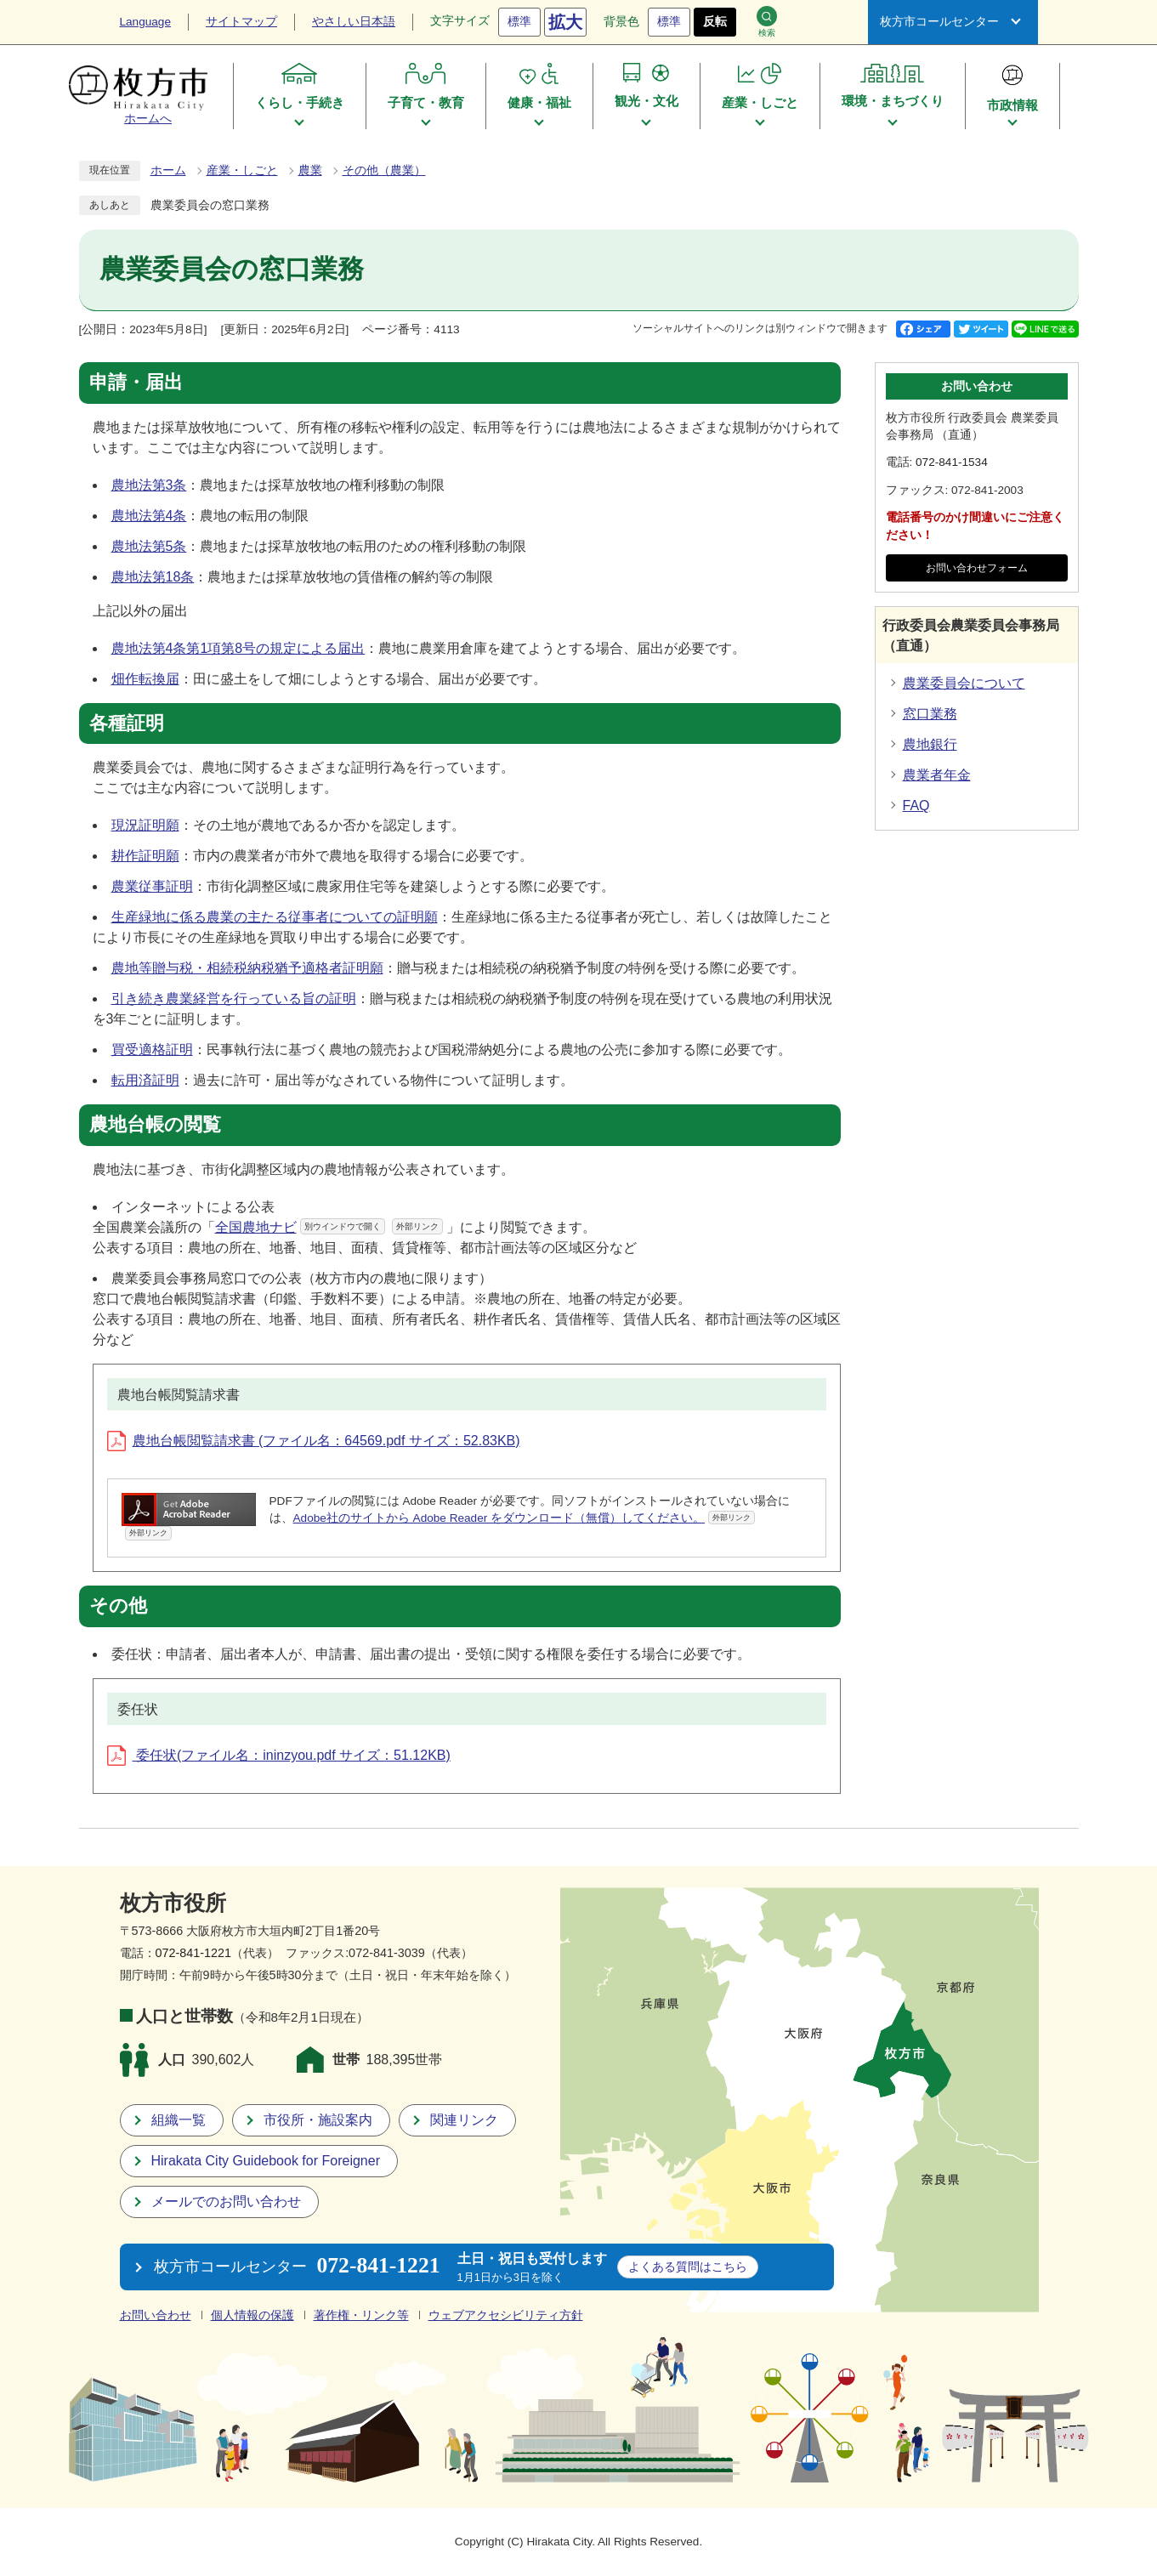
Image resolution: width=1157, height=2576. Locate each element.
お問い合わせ (155, 2315)
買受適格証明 (152, 1049)
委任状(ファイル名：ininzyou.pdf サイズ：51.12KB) (279, 1755)
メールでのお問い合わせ (226, 2201)
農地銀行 (930, 744)
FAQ (916, 805)
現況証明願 (145, 825)
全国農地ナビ (329, 1227)
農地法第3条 (149, 485)
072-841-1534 (952, 462)
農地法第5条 (149, 546)
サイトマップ (241, 21)
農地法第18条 (153, 577)
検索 (767, 21)
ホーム (168, 170)
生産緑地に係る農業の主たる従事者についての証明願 (274, 917)
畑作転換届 (145, 679)
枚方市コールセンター (939, 21)
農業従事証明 (152, 886)
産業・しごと (242, 170)
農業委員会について (964, 683)
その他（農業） (384, 170)
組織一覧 (178, 2120)
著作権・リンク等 (361, 2315)
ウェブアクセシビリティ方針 (505, 2315)
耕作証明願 (145, 855)
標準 (519, 21)
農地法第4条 (149, 515)
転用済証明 (145, 1080)
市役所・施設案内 (318, 2120)
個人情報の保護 (252, 2315)
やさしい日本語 (353, 21)
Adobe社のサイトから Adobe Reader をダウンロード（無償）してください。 (524, 1518)
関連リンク (464, 2120)
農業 (310, 170)
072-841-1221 (194, 1953)
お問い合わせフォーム (977, 568)
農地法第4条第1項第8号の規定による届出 (238, 648)
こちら (687, 2266)
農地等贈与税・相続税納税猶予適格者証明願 (247, 968)
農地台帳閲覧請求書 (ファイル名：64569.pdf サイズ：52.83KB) (313, 1440)
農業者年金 (937, 775)
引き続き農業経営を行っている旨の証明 (233, 998)
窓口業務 (930, 713)
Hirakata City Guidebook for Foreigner (265, 2160)
